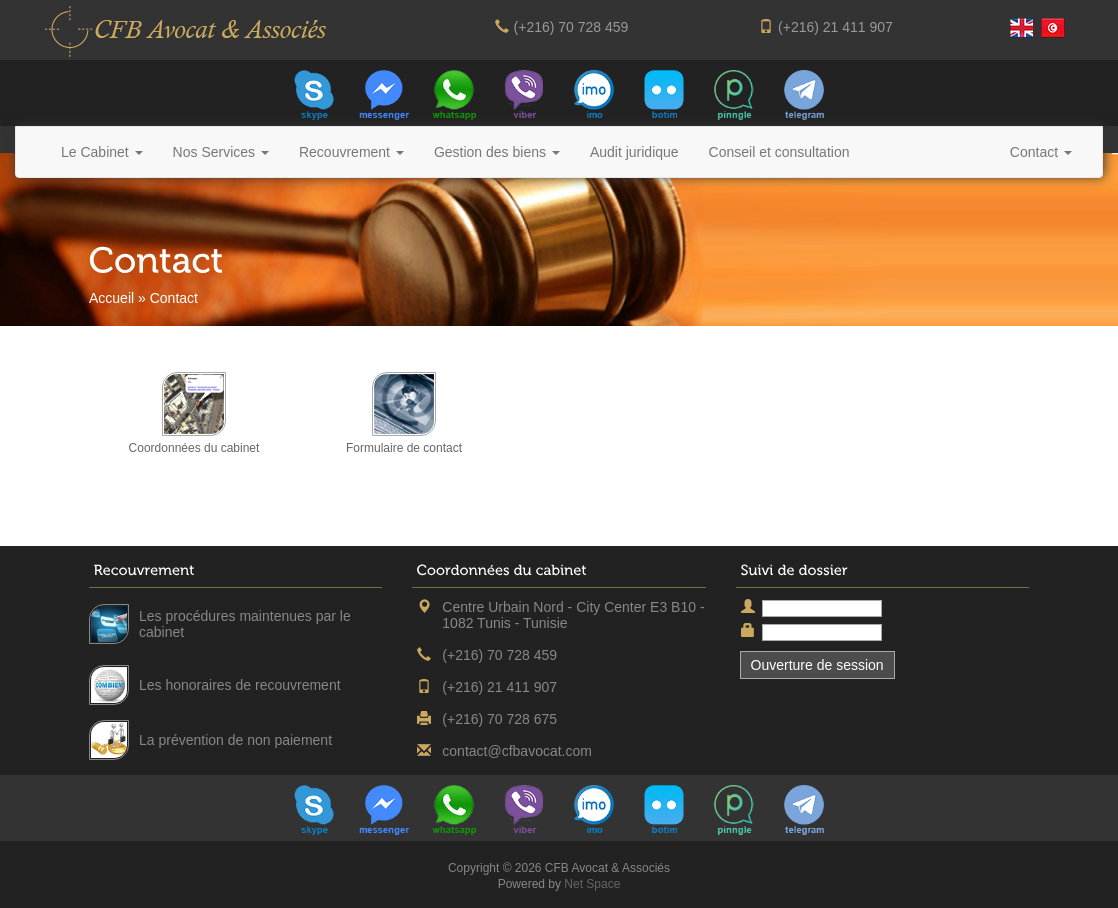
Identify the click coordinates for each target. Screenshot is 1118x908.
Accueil (111, 298)
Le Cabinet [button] (102, 152)
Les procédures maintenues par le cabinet (245, 624)
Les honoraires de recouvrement (240, 685)
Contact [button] (1041, 152)
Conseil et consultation (779, 152)
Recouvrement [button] (351, 152)
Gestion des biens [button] (497, 152)
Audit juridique (634, 152)
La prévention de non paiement (235, 740)
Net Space (592, 884)
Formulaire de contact (404, 448)
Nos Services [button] (221, 152)
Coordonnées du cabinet (194, 448)
